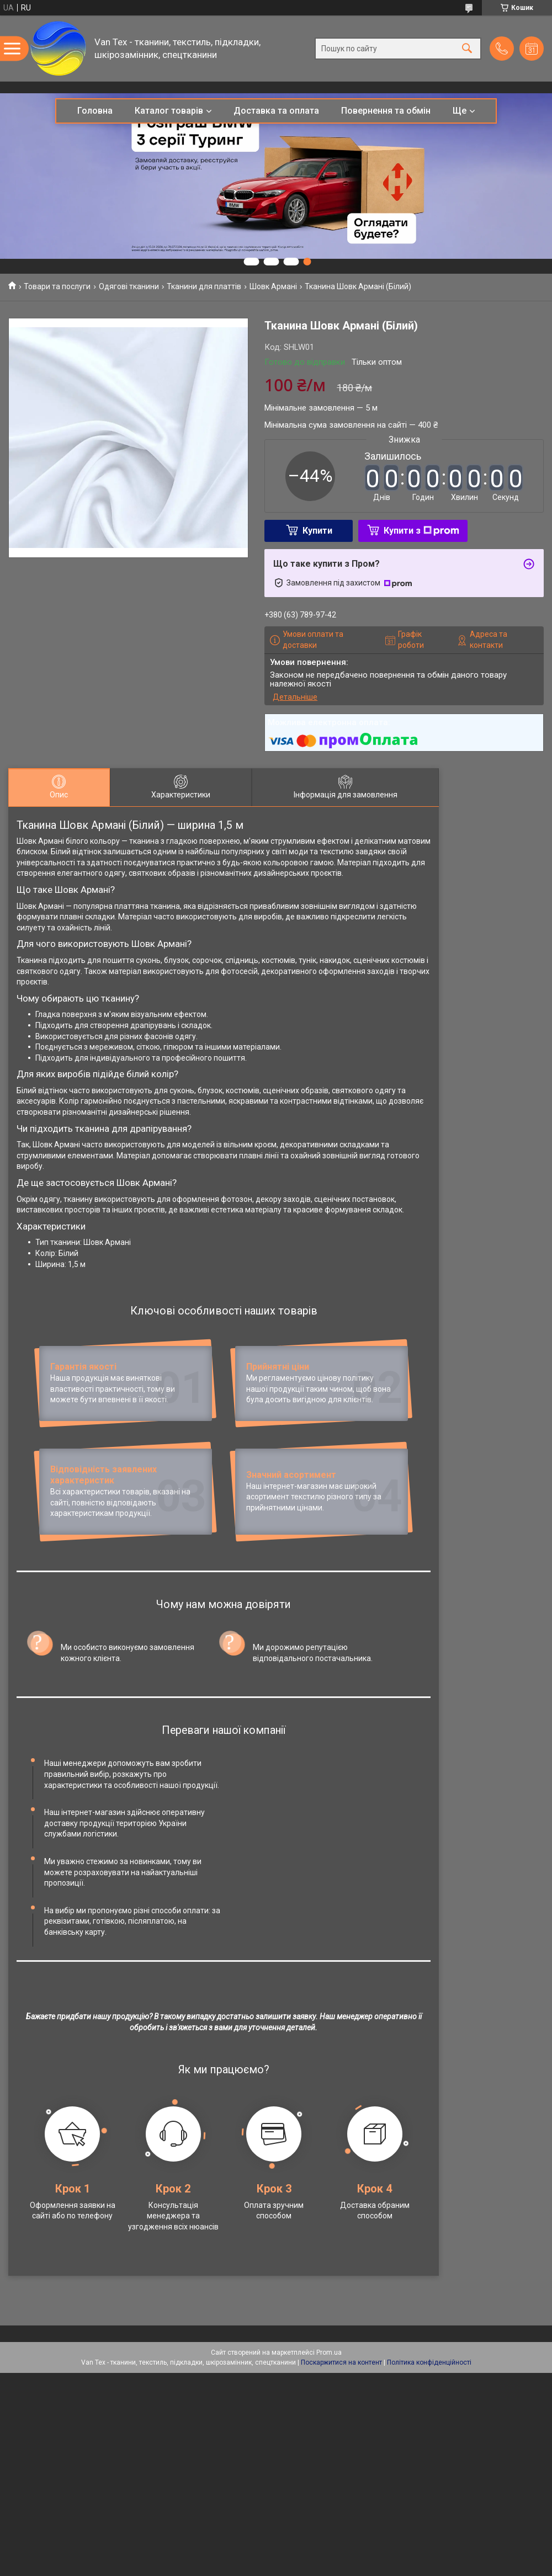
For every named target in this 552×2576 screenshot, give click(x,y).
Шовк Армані (273, 286)
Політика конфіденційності (429, 2373)
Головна (95, 110)
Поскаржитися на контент (341, 2373)
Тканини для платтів (204, 286)
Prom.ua (329, 2363)
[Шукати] (467, 48)
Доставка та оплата (276, 110)
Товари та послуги (57, 286)
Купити (317, 530)
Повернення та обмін (386, 110)
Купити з (421, 530)
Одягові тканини (129, 286)
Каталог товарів (169, 110)
